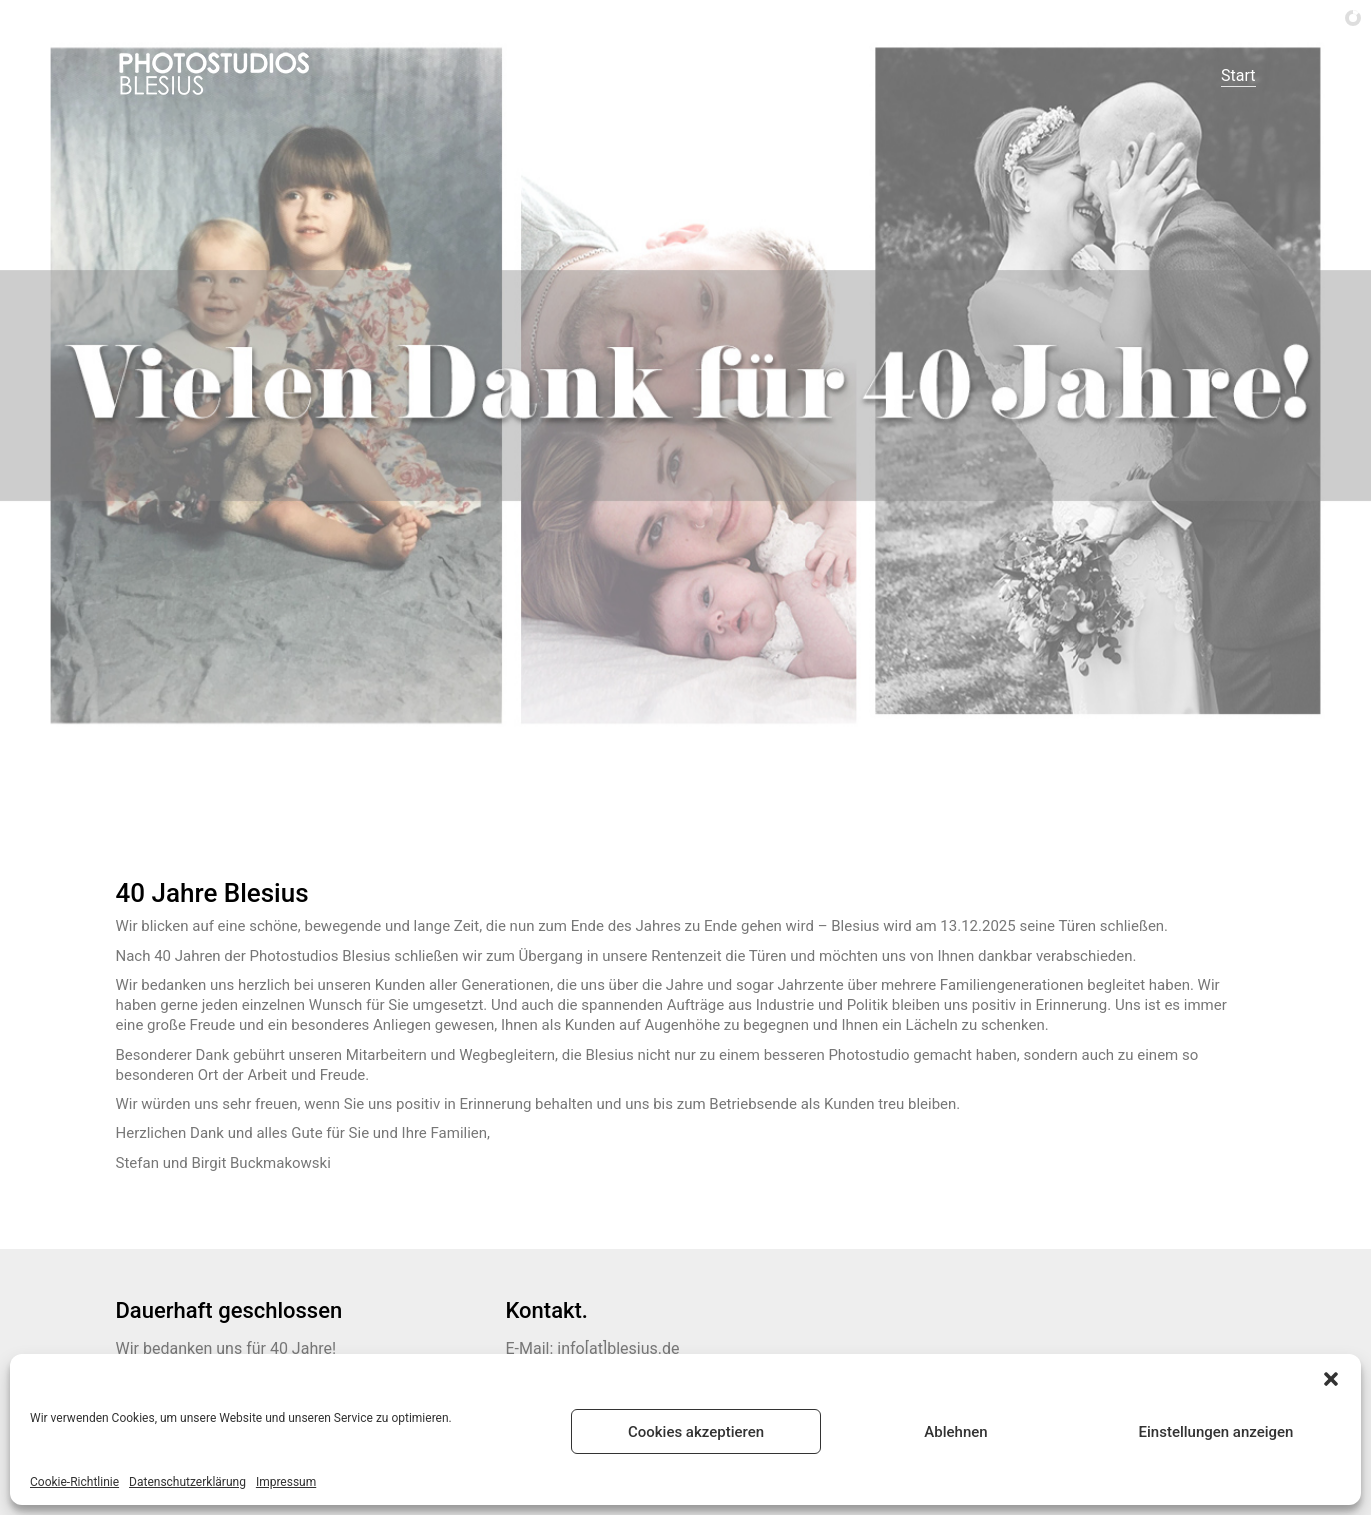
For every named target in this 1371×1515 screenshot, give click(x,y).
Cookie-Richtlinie (74, 1482)
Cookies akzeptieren (696, 1432)
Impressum (286, 1482)
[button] (1331, 1379)
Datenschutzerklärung (187, 1482)
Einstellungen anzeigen (1216, 1432)
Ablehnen (955, 1432)
